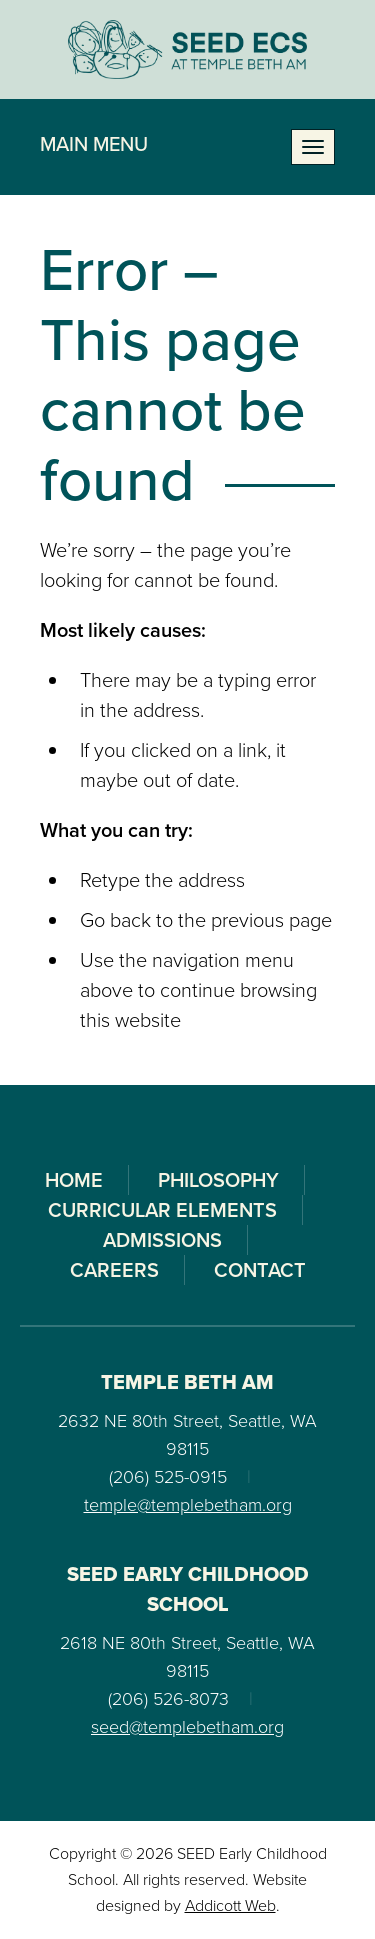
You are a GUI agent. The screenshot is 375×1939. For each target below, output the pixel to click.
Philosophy (218, 1180)
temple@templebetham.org (188, 1505)
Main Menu (94, 144)
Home (74, 1180)
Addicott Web (230, 1905)
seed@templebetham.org (187, 1727)
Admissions (162, 1240)
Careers (114, 1270)
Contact (260, 1270)
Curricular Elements (162, 1210)
